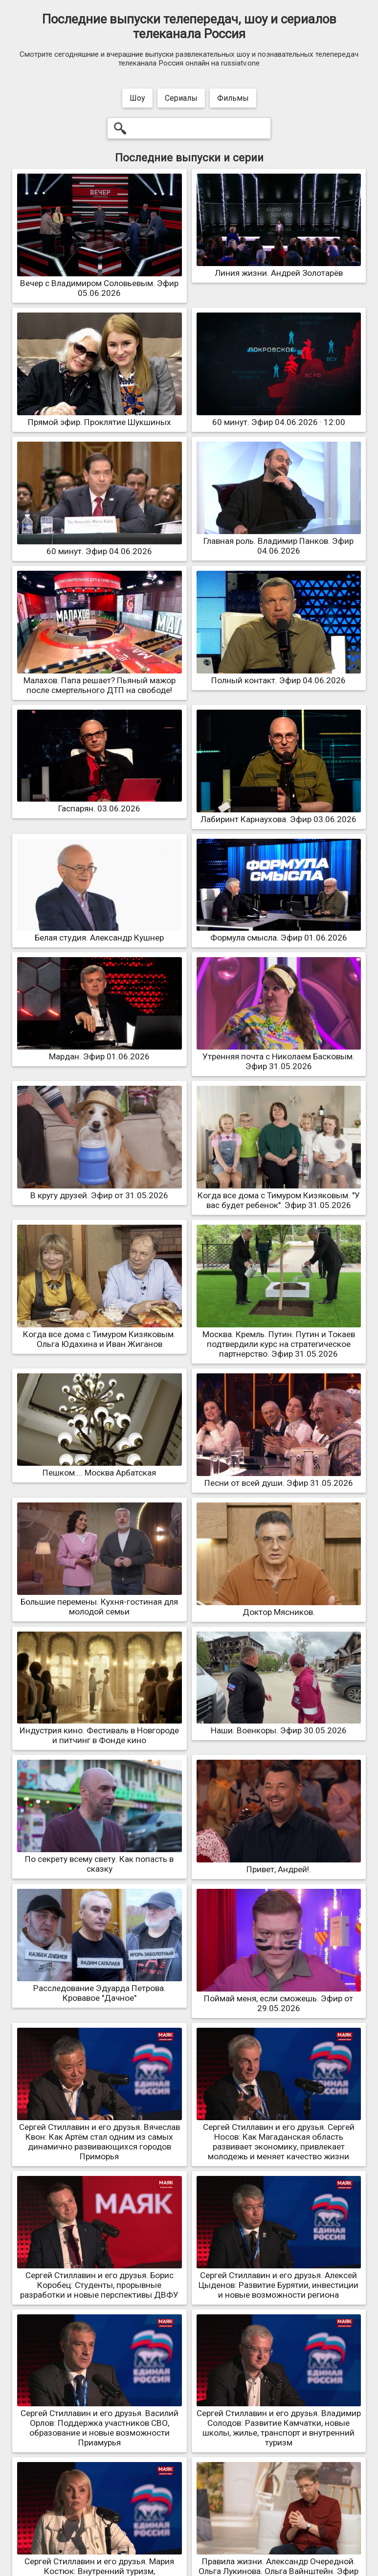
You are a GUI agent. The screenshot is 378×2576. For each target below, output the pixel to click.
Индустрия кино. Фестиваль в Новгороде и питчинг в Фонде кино (99, 1730)
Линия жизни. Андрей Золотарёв (279, 268)
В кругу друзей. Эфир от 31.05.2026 (99, 1190)
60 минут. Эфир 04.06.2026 (99, 546)
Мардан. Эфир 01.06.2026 (99, 1051)
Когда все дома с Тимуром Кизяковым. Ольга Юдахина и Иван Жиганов (99, 1334)
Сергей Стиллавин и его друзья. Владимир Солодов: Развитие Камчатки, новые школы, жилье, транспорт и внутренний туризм (279, 2422)
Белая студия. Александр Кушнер (99, 932)
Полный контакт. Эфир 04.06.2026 (279, 675)
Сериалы (181, 98)
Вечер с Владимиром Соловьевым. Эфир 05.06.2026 (99, 283)
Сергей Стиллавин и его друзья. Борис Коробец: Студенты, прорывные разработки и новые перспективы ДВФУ (99, 2280)
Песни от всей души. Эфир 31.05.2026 (279, 1478)
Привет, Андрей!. (279, 1864)
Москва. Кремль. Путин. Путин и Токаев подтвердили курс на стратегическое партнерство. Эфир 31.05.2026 (279, 1339)
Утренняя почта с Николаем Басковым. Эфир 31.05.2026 (279, 1056)
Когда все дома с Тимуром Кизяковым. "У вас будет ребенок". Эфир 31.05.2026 (279, 1195)
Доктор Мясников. (279, 1607)
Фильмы (233, 98)
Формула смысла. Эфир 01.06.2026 (279, 932)
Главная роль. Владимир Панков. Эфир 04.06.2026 (279, 541)
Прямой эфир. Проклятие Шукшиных (99, 417)
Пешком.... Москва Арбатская (99, 1468)
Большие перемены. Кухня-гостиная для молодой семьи (99, 1601)
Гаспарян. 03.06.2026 (99, 803)
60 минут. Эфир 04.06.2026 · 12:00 (279, 417)
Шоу (137, 98)
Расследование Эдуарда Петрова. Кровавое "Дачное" (99, 1988)
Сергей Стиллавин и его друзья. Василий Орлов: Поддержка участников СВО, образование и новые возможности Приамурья (99, 2422)
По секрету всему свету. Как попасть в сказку (99, 1859)
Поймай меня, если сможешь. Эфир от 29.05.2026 (279, 1998)
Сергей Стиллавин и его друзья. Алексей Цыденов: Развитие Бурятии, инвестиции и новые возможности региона (279, 2280)
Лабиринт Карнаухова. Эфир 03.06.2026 (279, 814)
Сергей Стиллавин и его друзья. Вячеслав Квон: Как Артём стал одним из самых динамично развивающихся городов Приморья (99, 2136)
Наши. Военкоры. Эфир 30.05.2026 (279, 1725)
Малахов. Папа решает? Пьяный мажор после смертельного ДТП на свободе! (99, 680)
